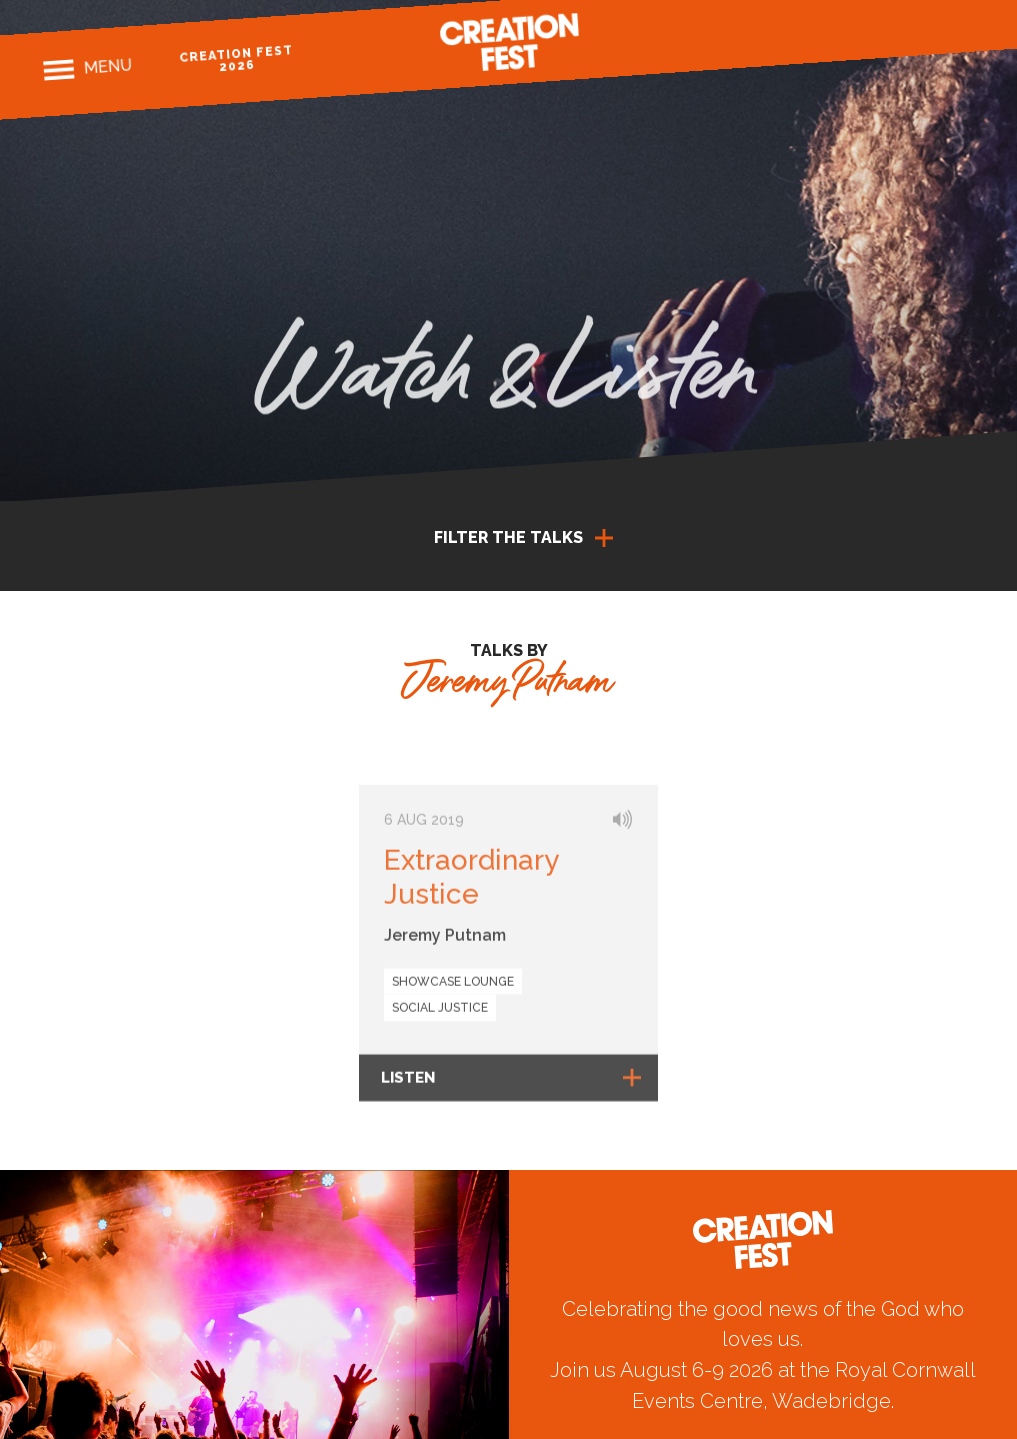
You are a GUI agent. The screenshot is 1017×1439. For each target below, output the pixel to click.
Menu (107, 66)
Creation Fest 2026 (235, 58)
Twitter (926, 32)
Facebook (857, 37)
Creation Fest (509, 42)
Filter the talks (508, 537)
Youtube (961, 30)
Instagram (891, 34)
